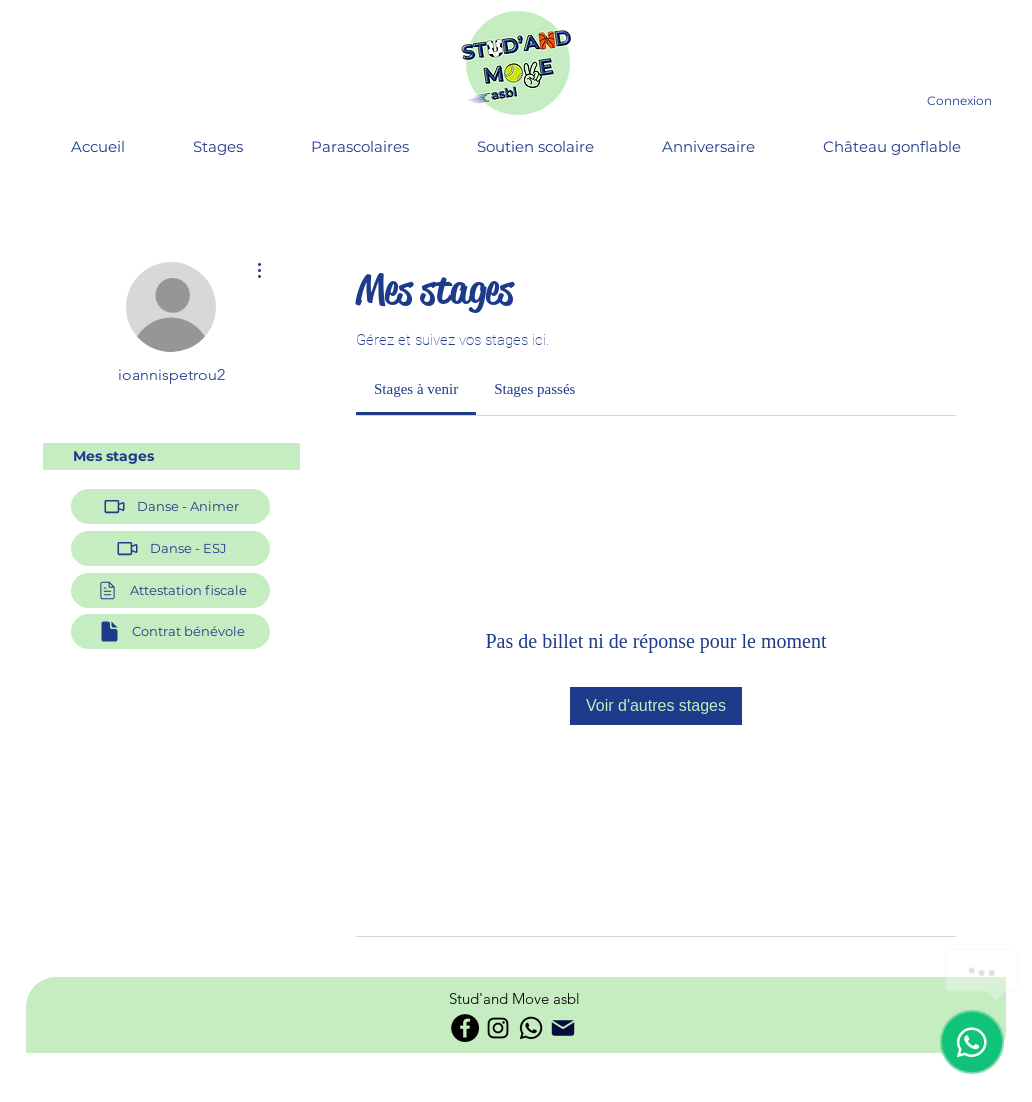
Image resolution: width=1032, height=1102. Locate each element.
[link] (416, 389)
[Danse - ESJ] (170, 548)
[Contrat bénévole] (170, 631)
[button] (170, 590)
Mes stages (113, 456)
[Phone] (563, 1028)
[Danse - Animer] (170, 506)
